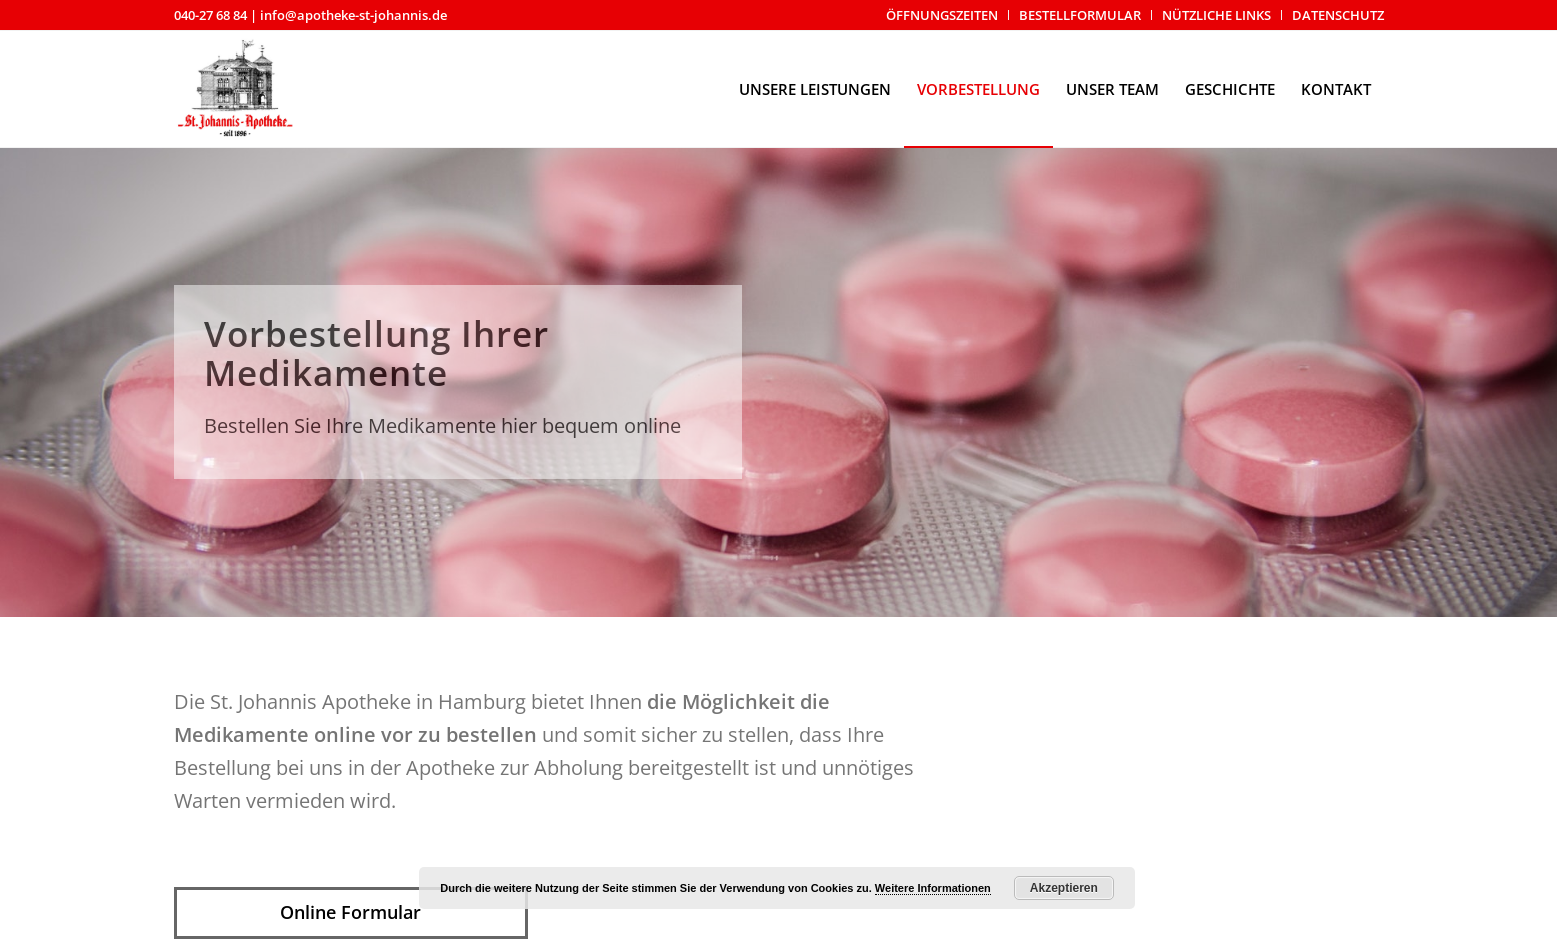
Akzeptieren (1064, 888)
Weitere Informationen (933, 888)
